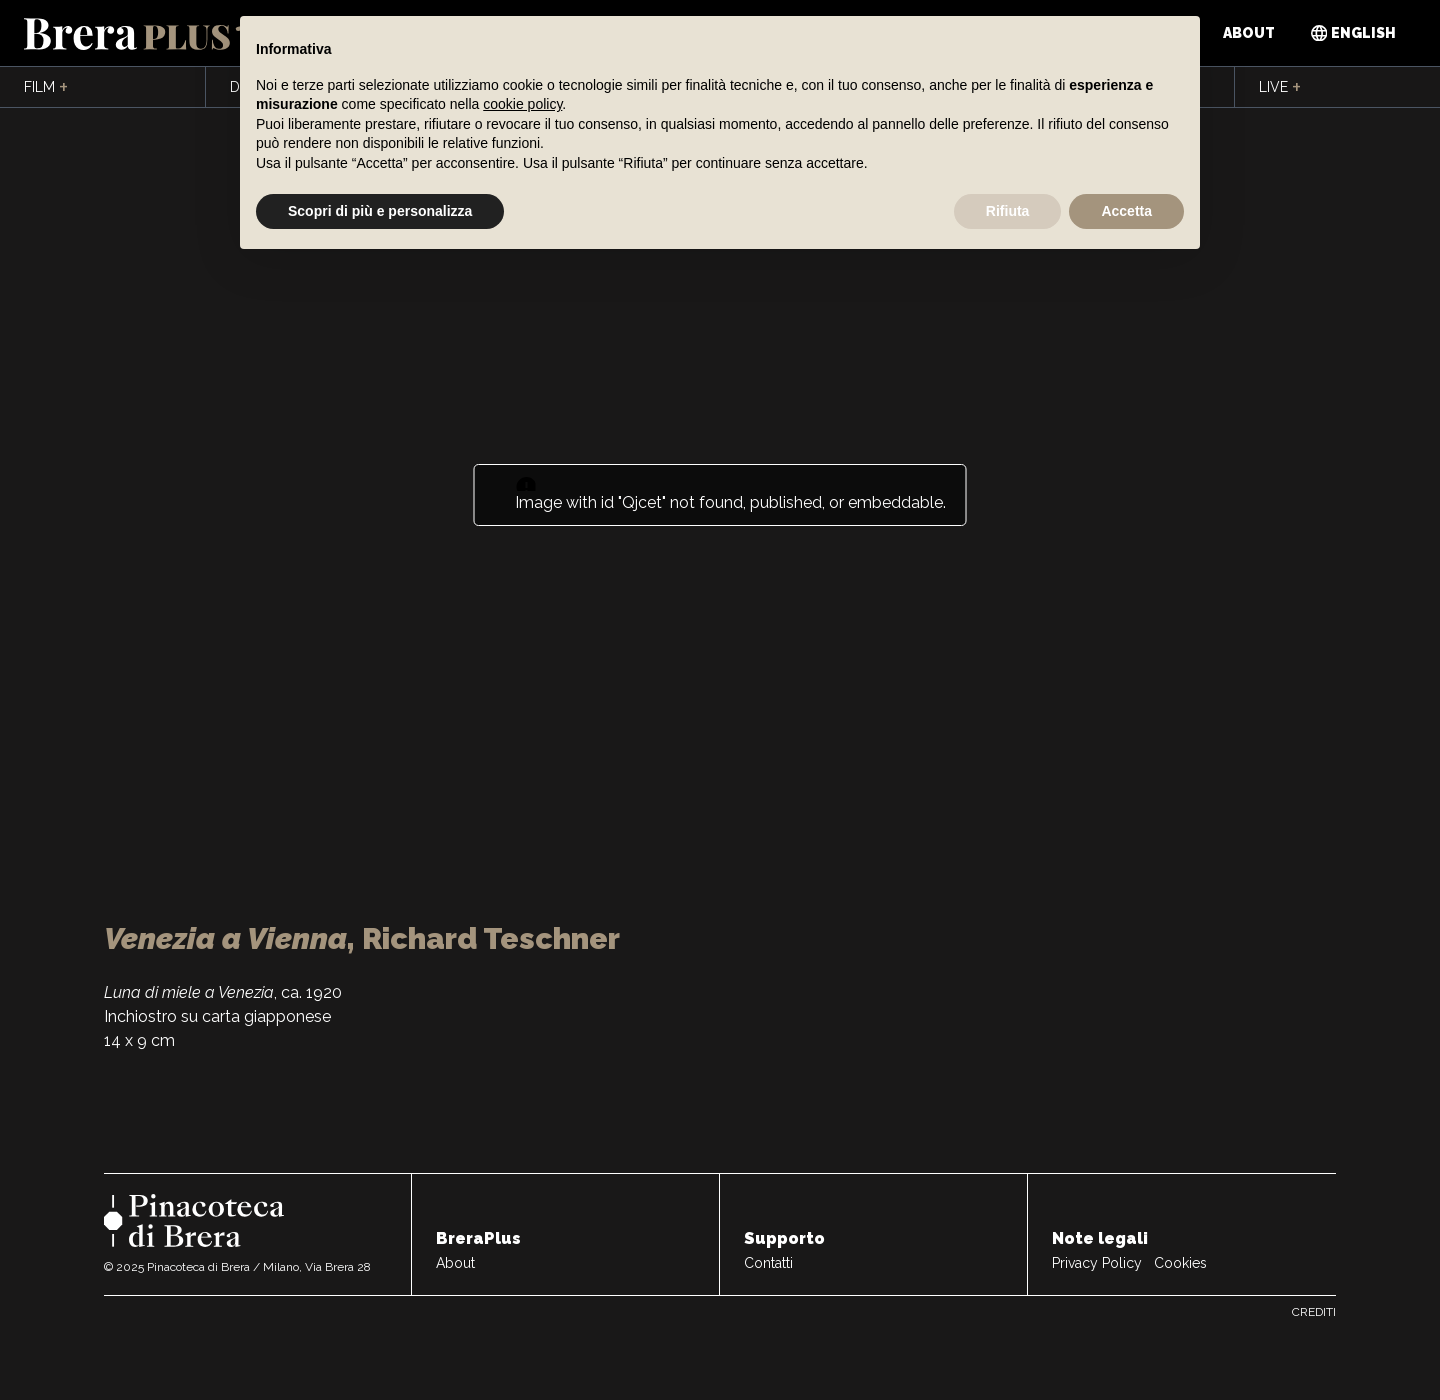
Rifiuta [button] (1008, 211)
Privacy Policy (1097, 1263)
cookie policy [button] (522, 104)
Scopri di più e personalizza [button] (380, 211)
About (1249, 33)
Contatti (768, 1263)
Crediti (1314, 1312)
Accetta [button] (1126, 211)
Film (46, 88)
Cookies (1180, 1263)
